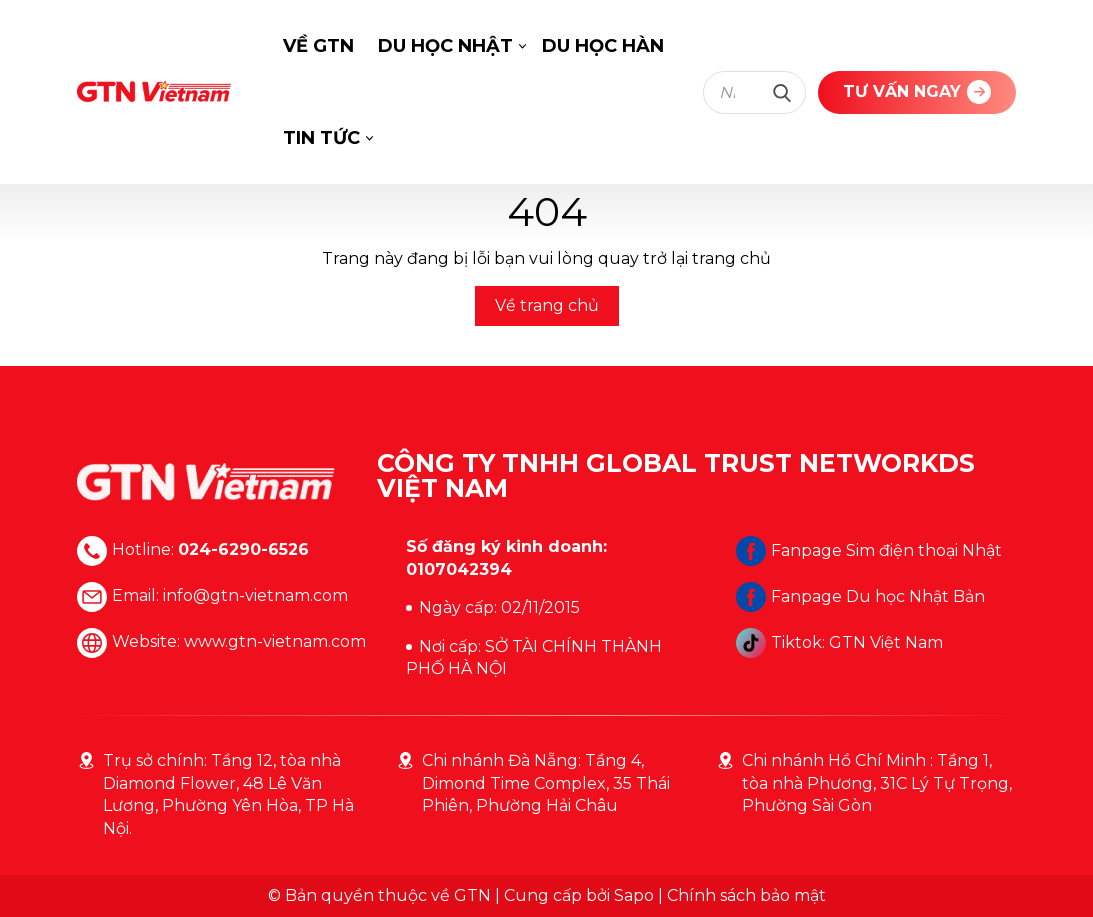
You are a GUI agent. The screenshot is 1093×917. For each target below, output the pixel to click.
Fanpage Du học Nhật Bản (860, 596)
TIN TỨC (321, 138)
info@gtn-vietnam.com (255, 596)
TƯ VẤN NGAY (917, 92)
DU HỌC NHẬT (445, 46)
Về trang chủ (547, 305)
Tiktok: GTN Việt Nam (839, 642)
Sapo (634, 895)
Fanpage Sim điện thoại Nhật (869, 550)
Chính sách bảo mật (746, 895)
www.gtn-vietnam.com (275, 642)
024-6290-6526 (243, 550)
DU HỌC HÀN (603, 46)
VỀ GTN (318, 46)
